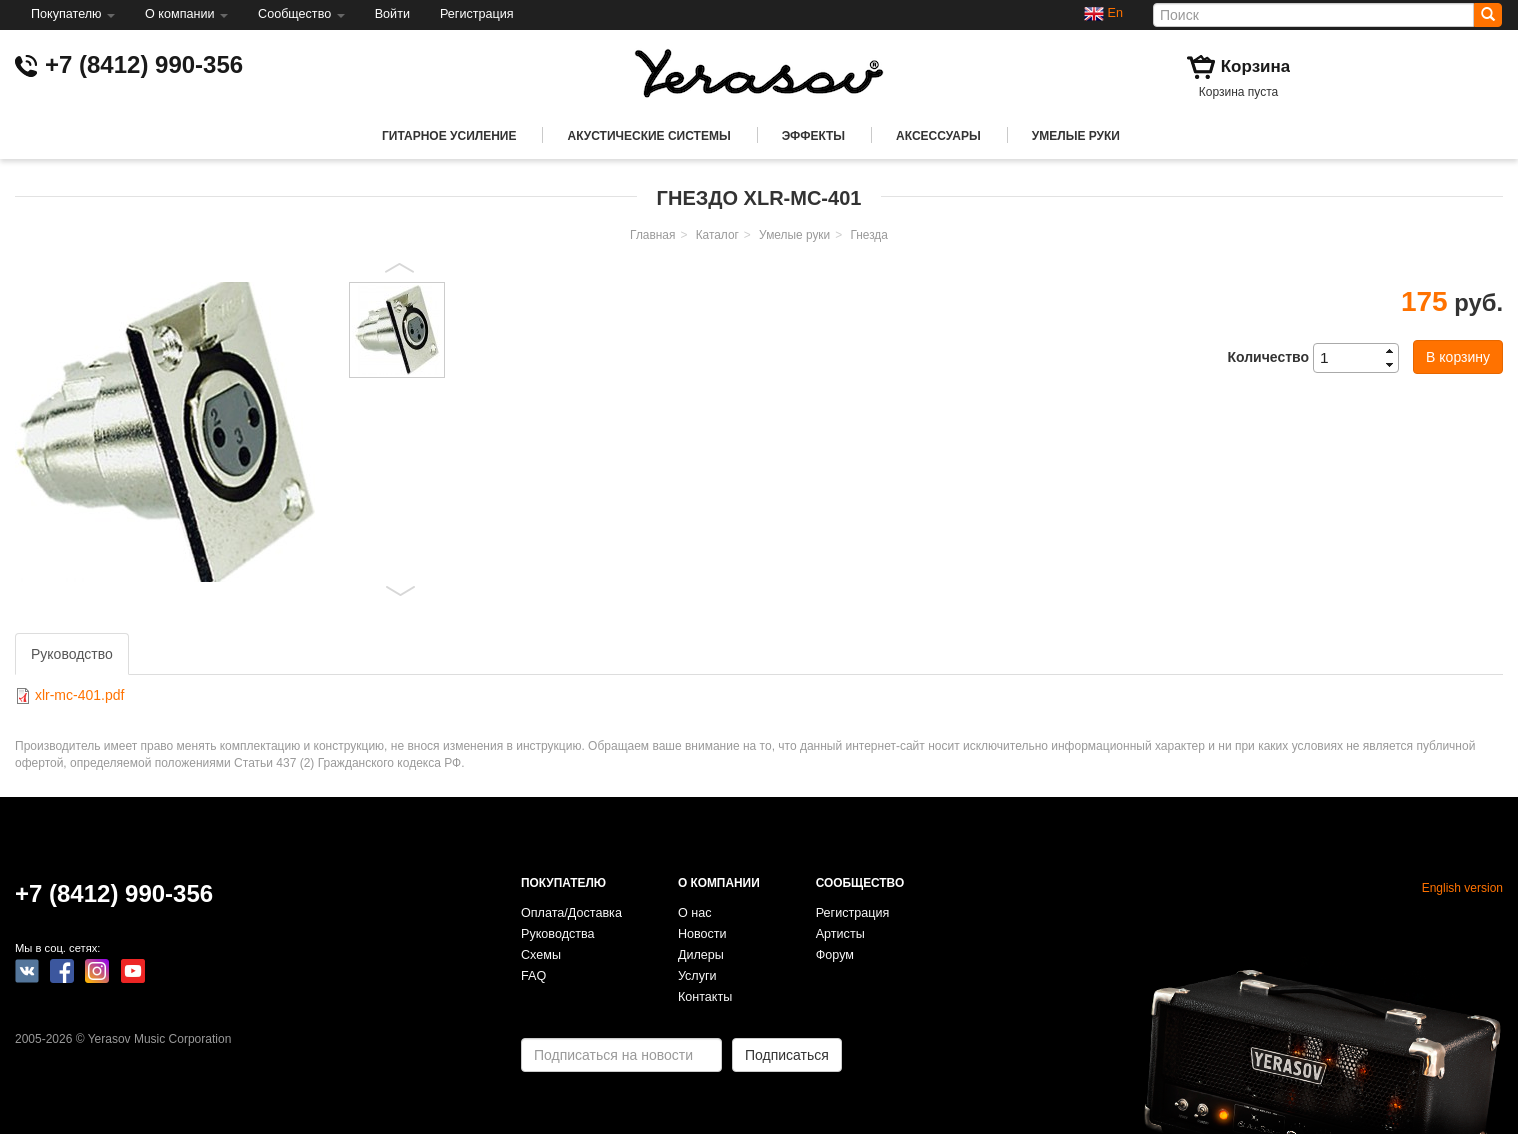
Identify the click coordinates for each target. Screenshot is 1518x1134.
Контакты (705, 997)
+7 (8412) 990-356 (144, 64)
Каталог (717, 235)
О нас (695, 913)
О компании (186, 14)
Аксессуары (938, 136)
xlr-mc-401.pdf (79, 695)
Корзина (1256, 66)
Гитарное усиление (449, 136)
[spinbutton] (1362, 358)
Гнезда (868, 235)
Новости (702, 934)
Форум (835, 955)
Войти (392, 14)
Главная (652, 235)
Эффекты (813, 136)
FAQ (533, 976)
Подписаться (787, 1055)
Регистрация (477, 14)
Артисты (840, 934)
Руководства (558, 934)
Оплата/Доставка (571, 913)
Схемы (541, 955)
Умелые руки (1076, 136)
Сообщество (301, 14)
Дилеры (701, 955)
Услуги (697, 976)
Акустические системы (648, 136)
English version (1462, 888)
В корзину (1458, 357)
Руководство (72, 654)
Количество (1268, 357)
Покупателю (73, 14)
